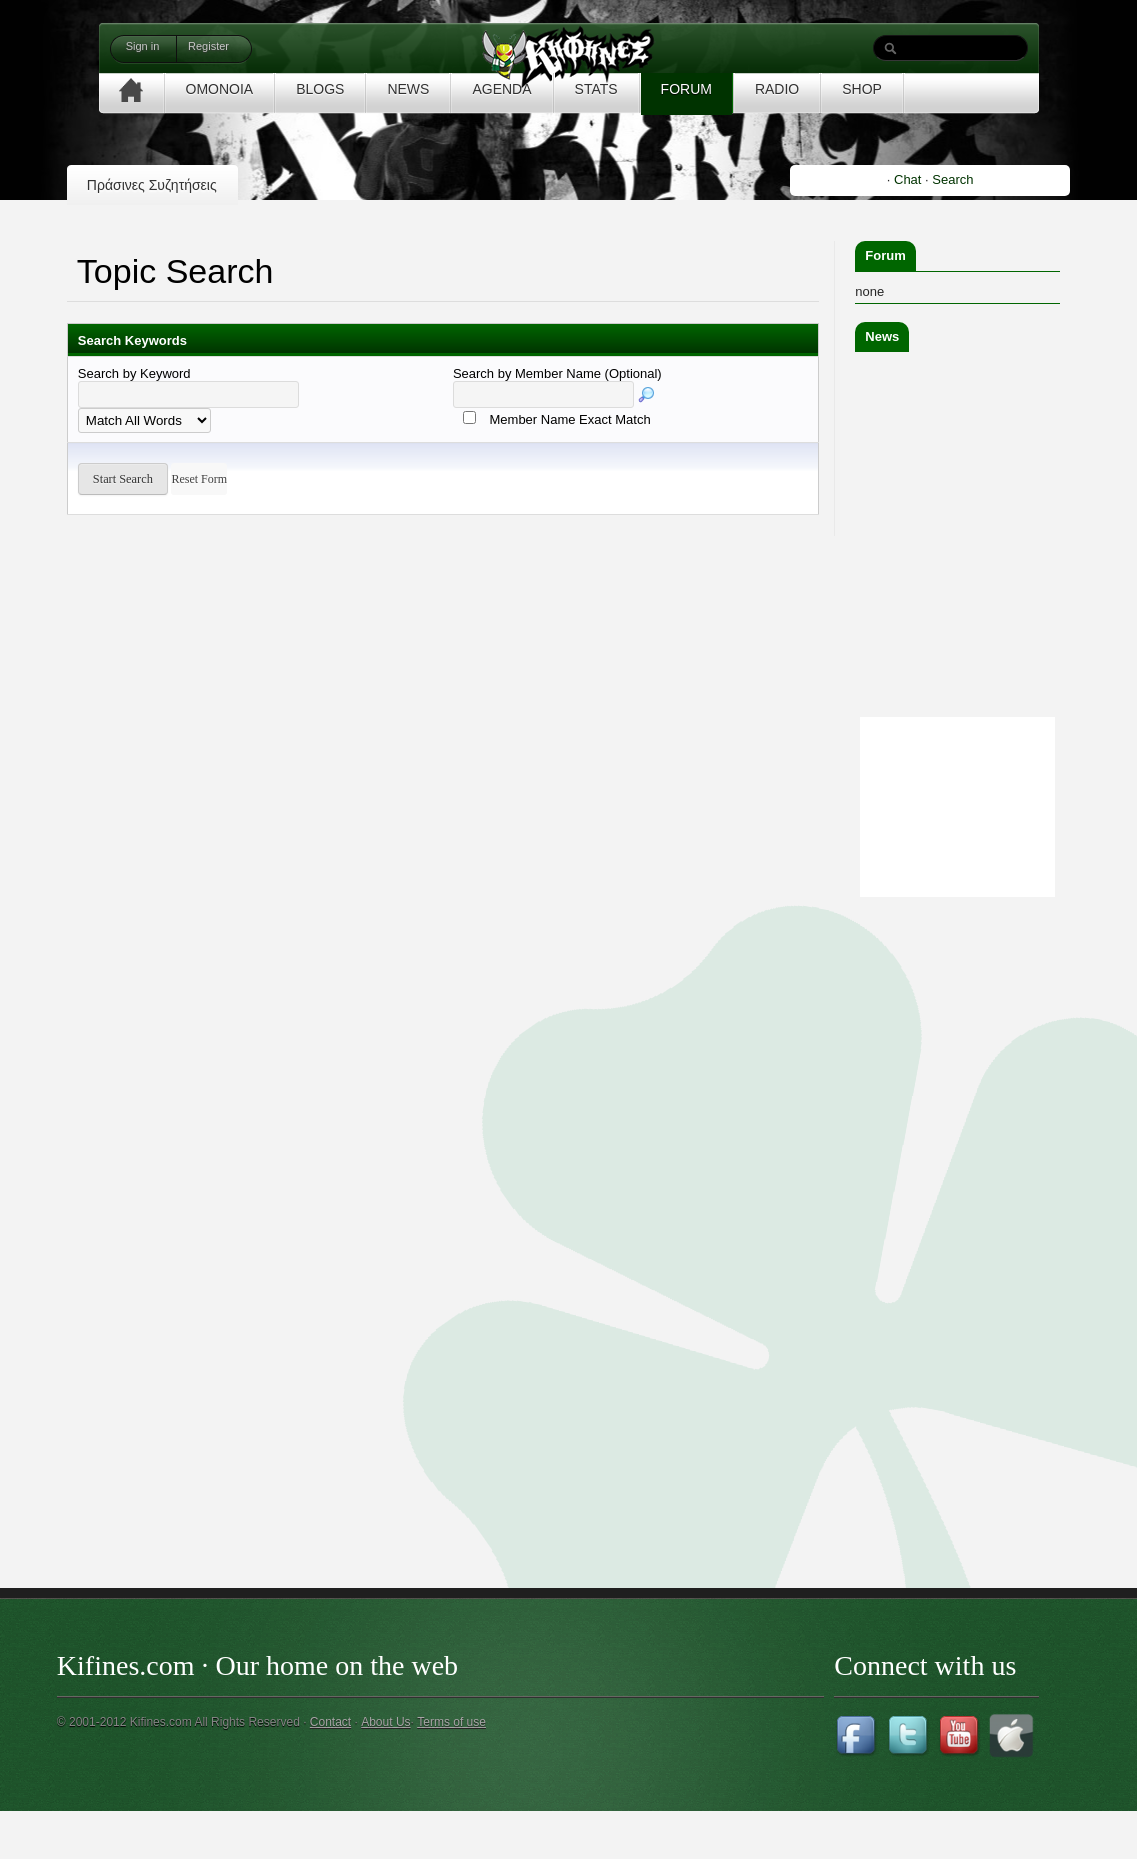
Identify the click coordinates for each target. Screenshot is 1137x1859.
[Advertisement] (992, 1202)
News (882, 336)
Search (952, 179)
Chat (907, 179)
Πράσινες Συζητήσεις (152, 185)
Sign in (143, 46)
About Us (385, 1722)
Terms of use (451, 1722)
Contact (330, 1722)
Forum (885, 255)
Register (208, 46)
